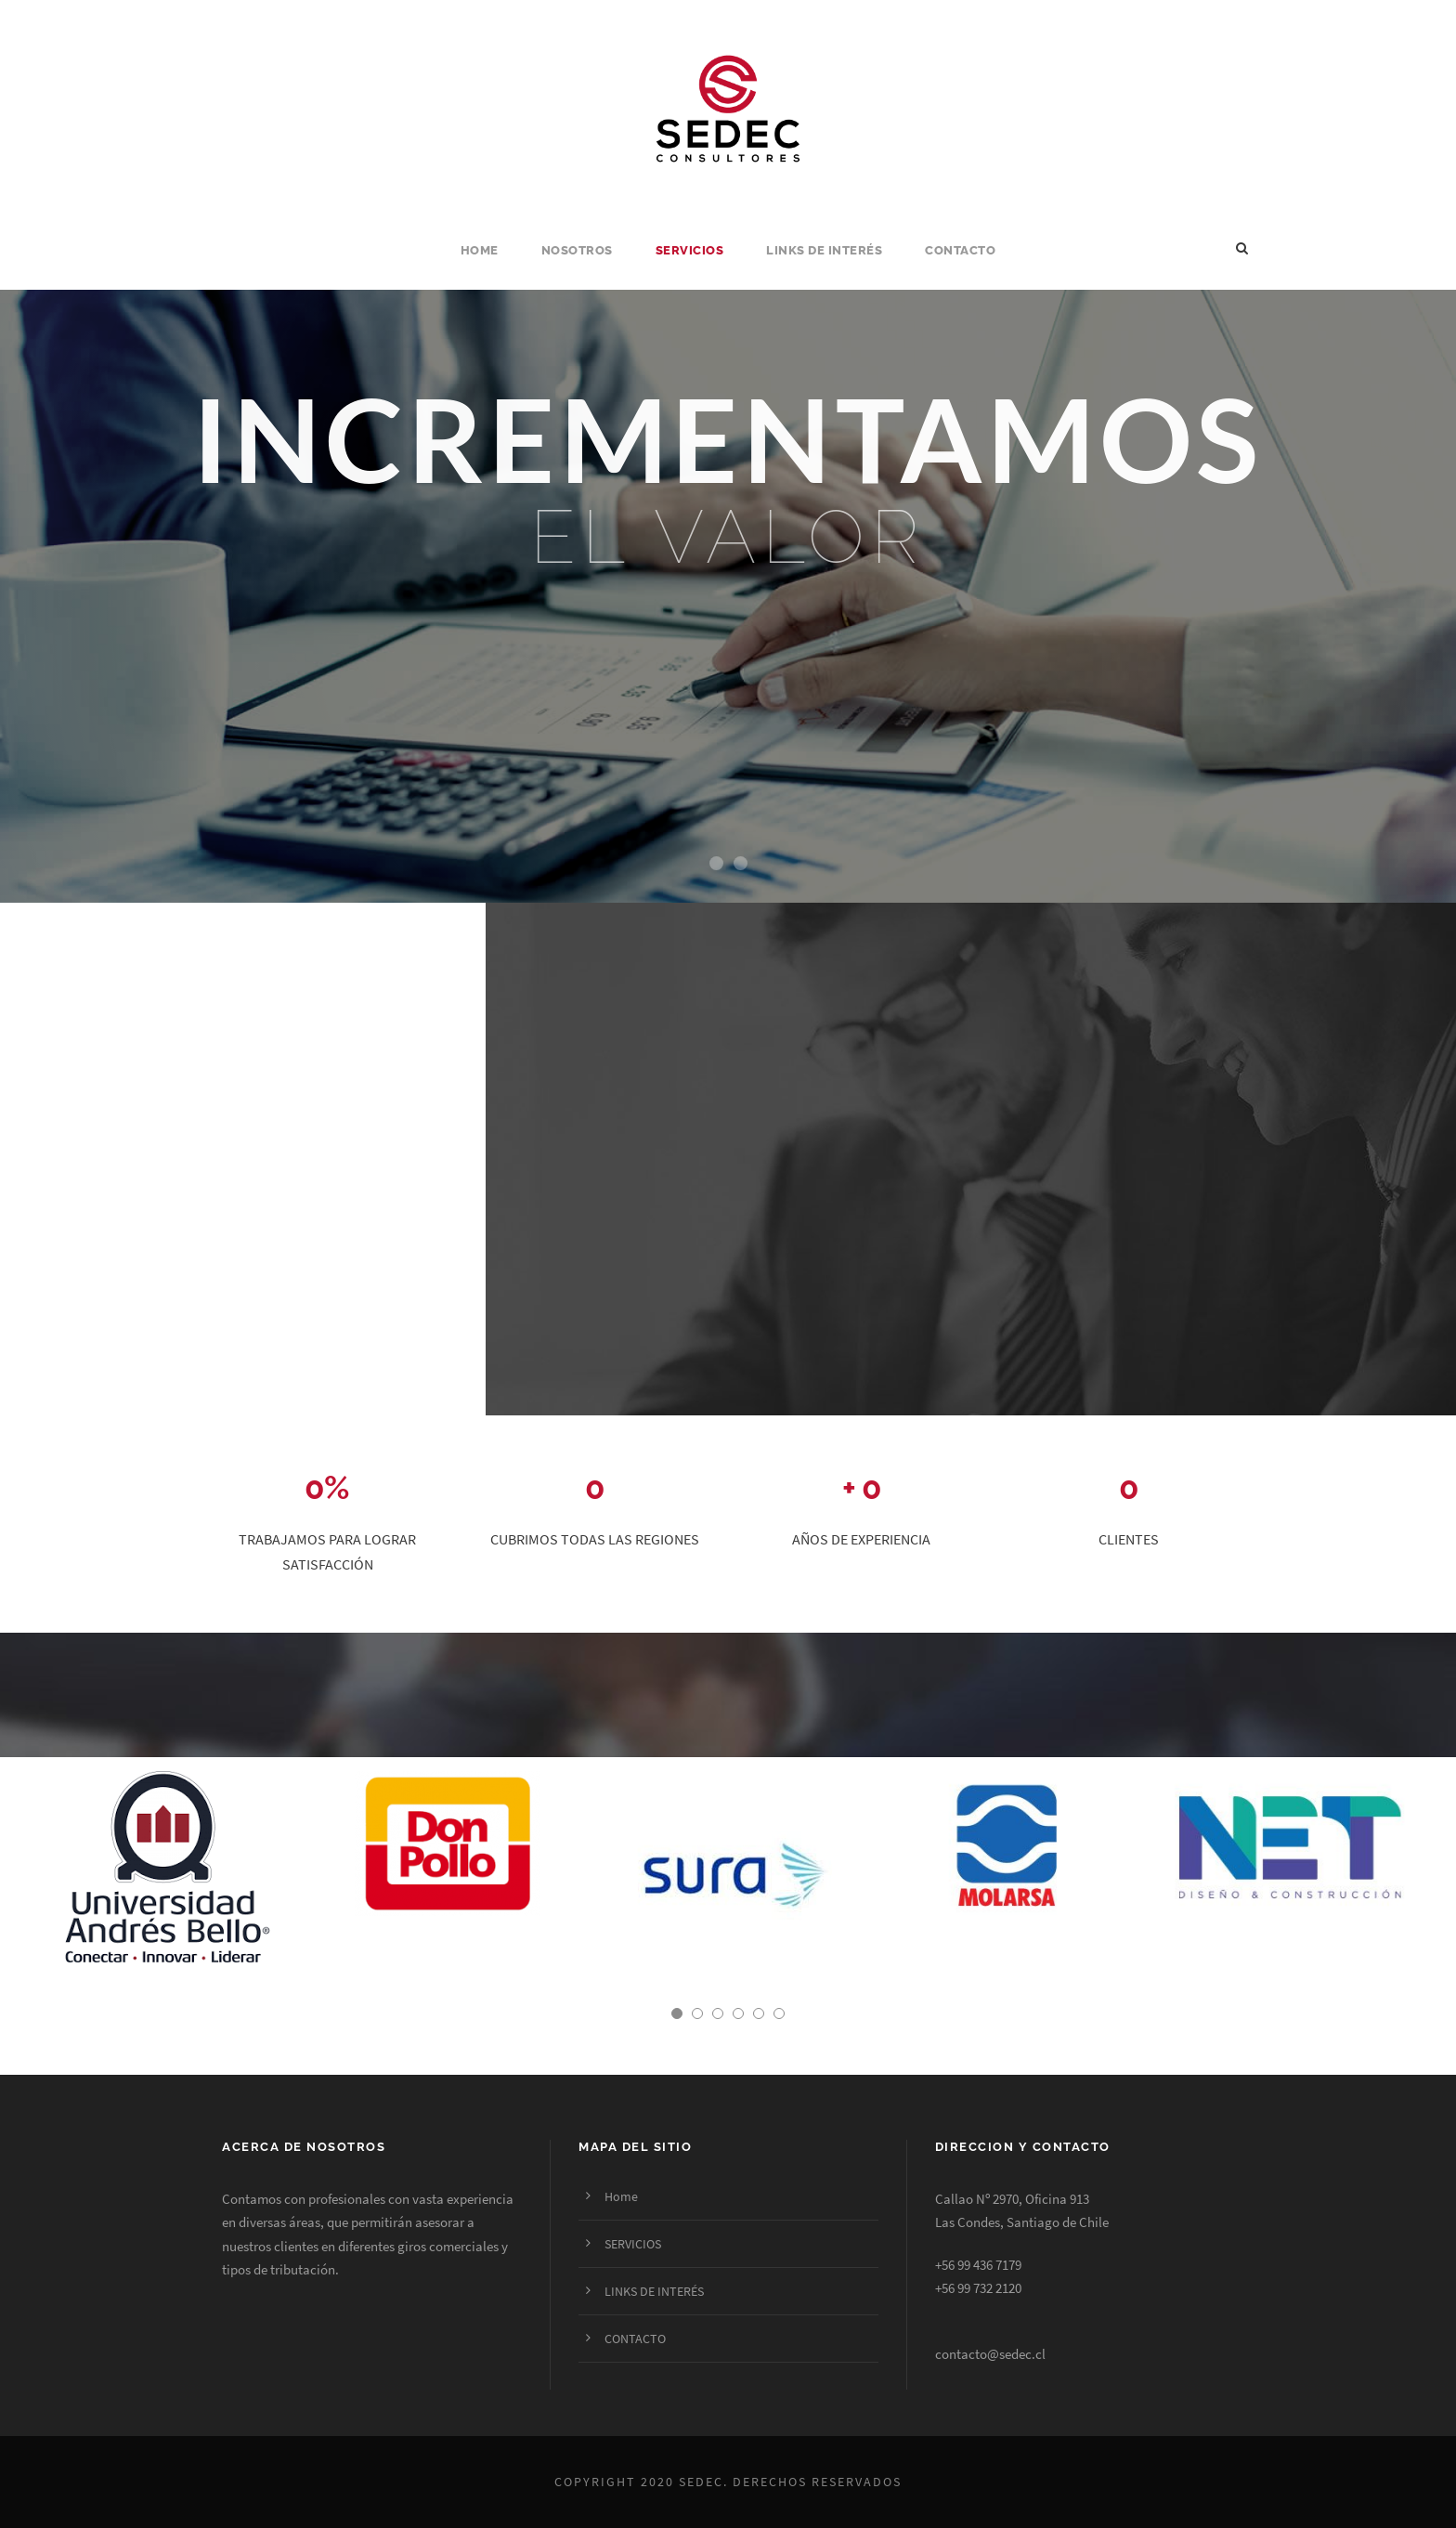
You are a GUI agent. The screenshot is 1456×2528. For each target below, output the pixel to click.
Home (480, 250)
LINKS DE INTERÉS (824, 250)
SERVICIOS (690, 250)
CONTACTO (960, 250)
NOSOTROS (577, 250)
